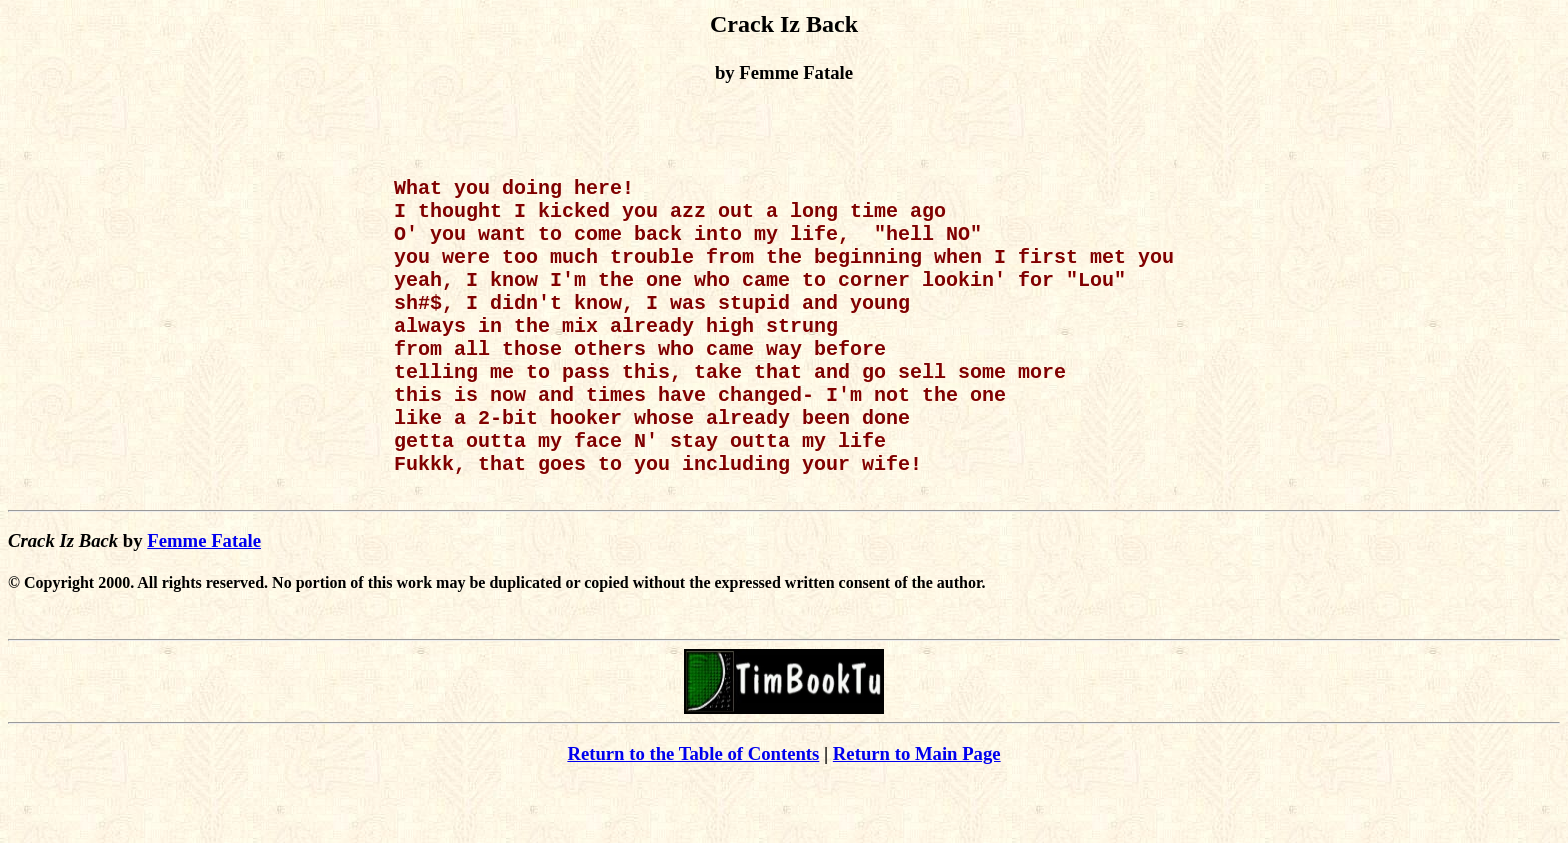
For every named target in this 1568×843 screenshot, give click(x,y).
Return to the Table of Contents (693, 813)
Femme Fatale (204, 600)
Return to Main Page (917, 813)
